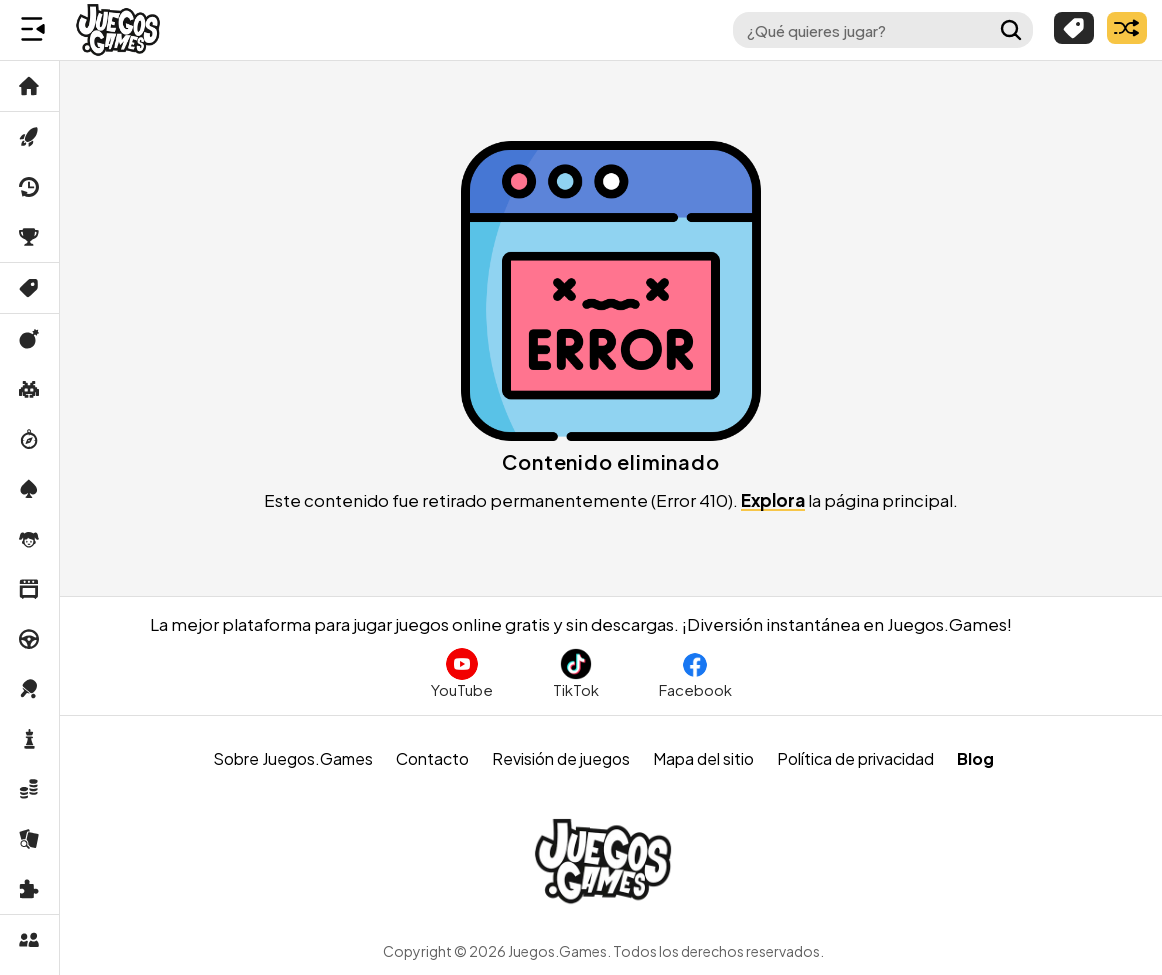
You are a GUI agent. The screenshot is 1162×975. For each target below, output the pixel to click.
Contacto (432, 758)
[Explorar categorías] (1074, 28)
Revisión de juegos (561, 758)
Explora (773, 500)
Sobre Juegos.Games (293, 758)
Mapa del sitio (703, 758)
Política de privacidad (855, 758)
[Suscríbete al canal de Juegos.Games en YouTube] (462, 673)
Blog (975, 758)
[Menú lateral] (33, 30)
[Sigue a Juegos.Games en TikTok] (576, 673)
